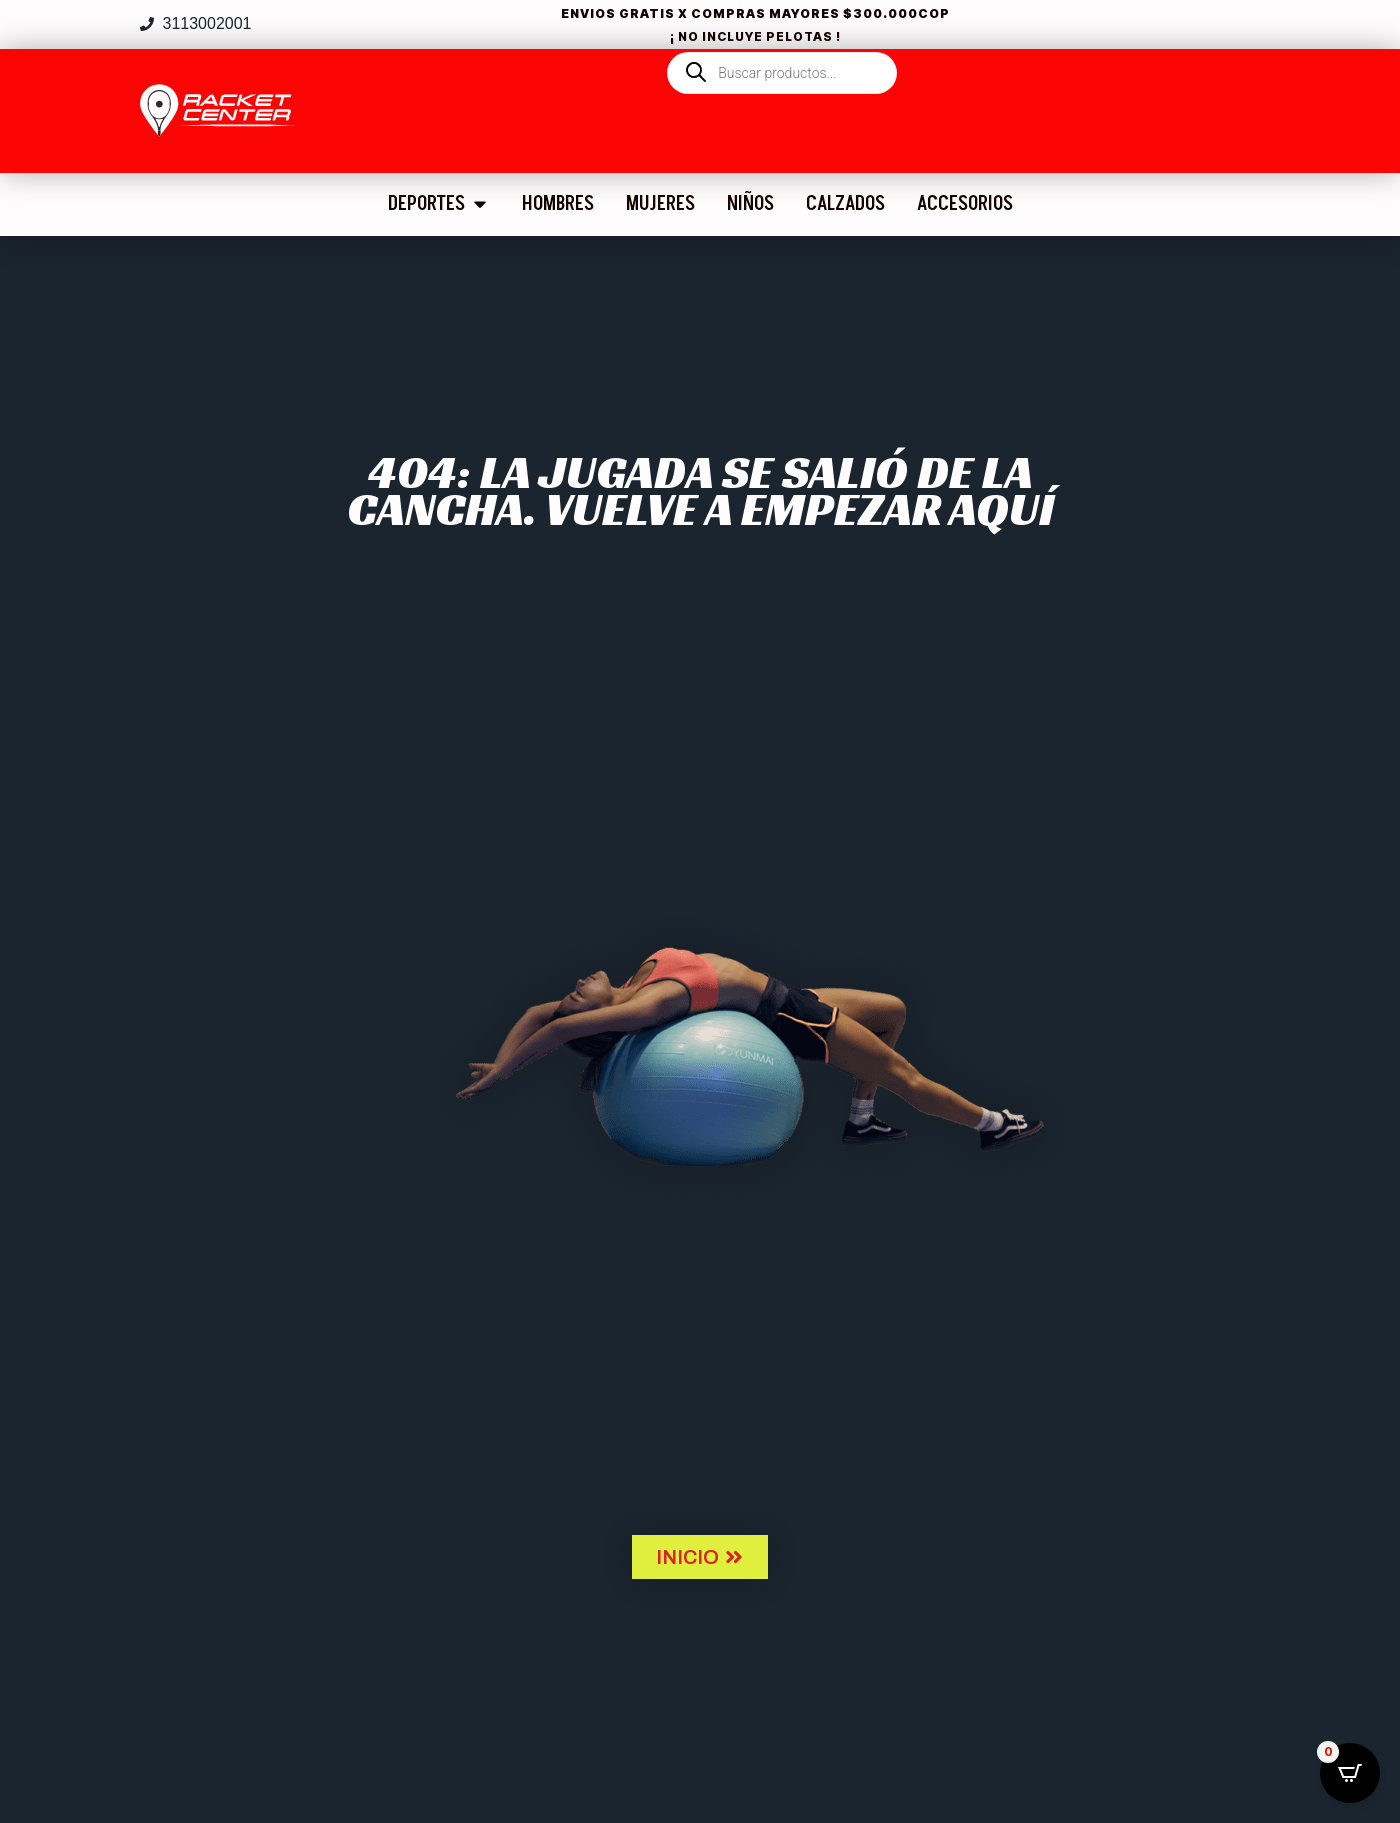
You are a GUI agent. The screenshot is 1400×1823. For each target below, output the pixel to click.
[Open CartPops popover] (1350, 1773)
